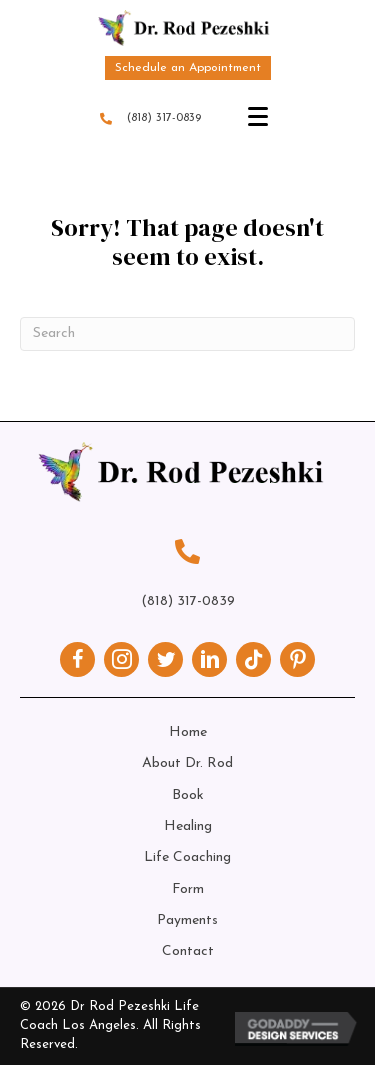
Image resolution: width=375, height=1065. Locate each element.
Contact (188, 951)
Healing (188, 826)
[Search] (187, 334)
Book (188, 795)
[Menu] (258, 117)
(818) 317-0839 (164, 118)
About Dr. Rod (187, 763)
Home (188, 732)
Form (188, 889)
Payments (187, 920)
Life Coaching (187, 857)
